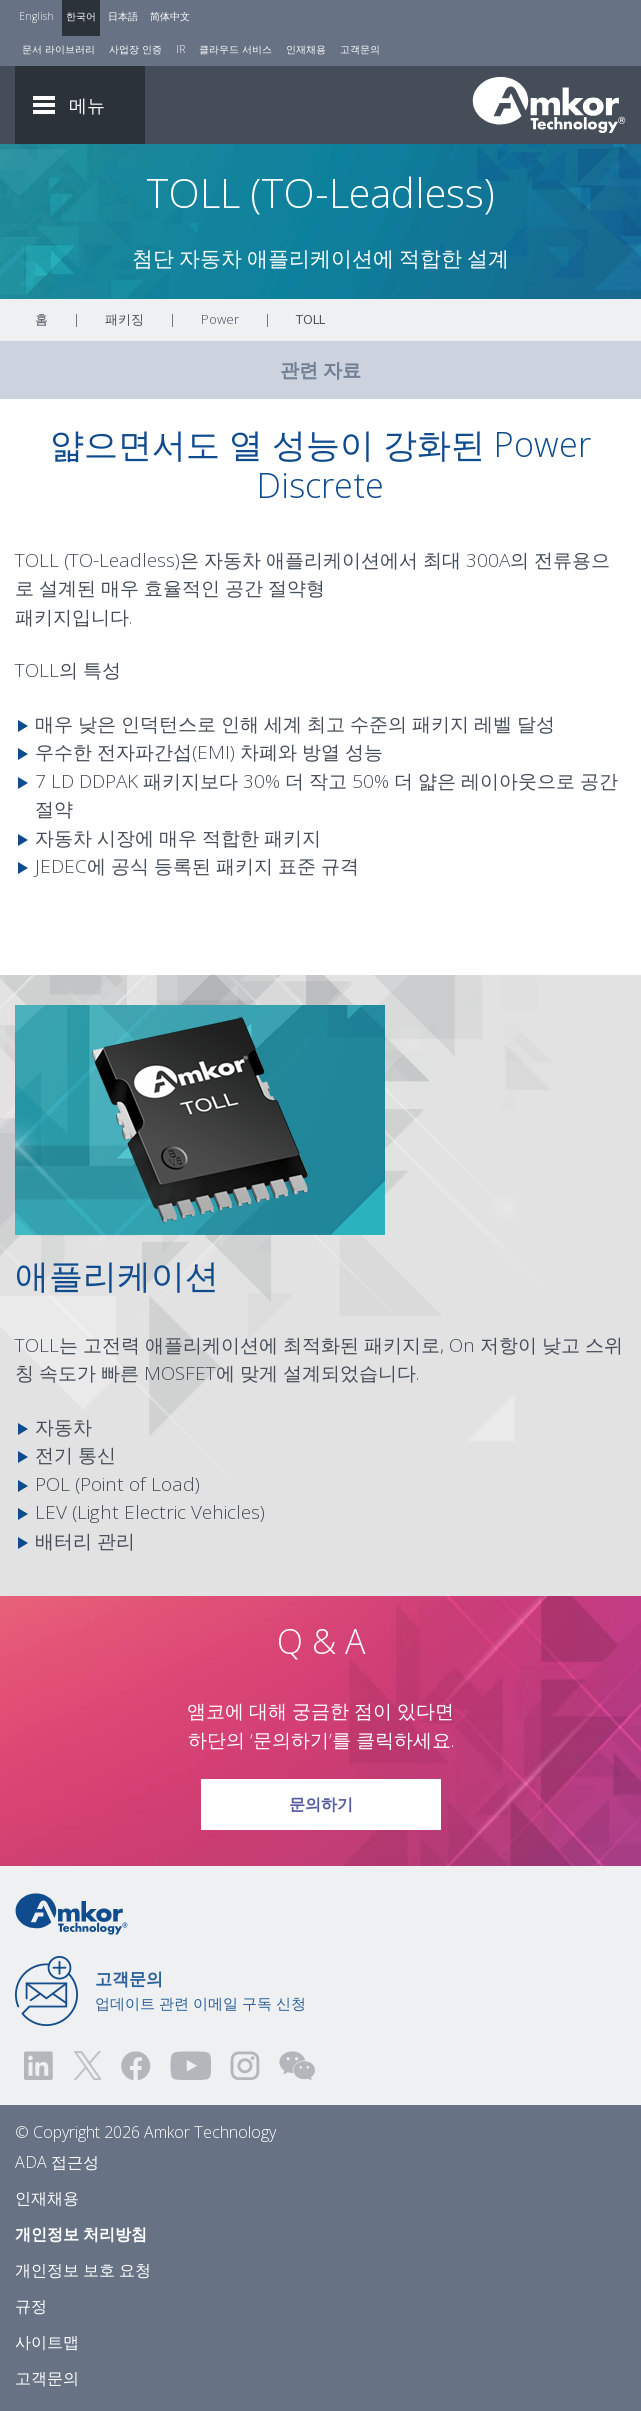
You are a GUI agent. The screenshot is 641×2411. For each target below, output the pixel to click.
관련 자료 (320, 370)
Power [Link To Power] (220, 319)
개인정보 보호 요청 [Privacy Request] (83, 2270)
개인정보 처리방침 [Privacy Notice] (81, 2234)
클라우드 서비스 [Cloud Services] (235, 49)
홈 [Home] (41, 319)
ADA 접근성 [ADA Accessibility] (57, 2162)
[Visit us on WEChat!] (297, 2065)
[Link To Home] (549, 105)
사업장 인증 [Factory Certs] (135, 49)
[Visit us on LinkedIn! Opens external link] (40, 2065)
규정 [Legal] (31, 2306)
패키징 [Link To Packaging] (124, 319)
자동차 (232, 560)
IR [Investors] (180, 49)
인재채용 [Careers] (306, 49)
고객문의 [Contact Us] (360, 49)
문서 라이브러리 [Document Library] (58, 49)
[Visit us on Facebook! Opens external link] (135, 2065)
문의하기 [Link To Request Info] (320, 1797)
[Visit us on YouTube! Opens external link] (190, 2065)
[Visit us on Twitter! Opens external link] (87, 2065)
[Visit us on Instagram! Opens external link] (245, 2065)
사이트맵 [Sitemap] (47, 2342)
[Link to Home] (71, 1913)
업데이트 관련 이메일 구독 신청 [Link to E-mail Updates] (200, 1990)
